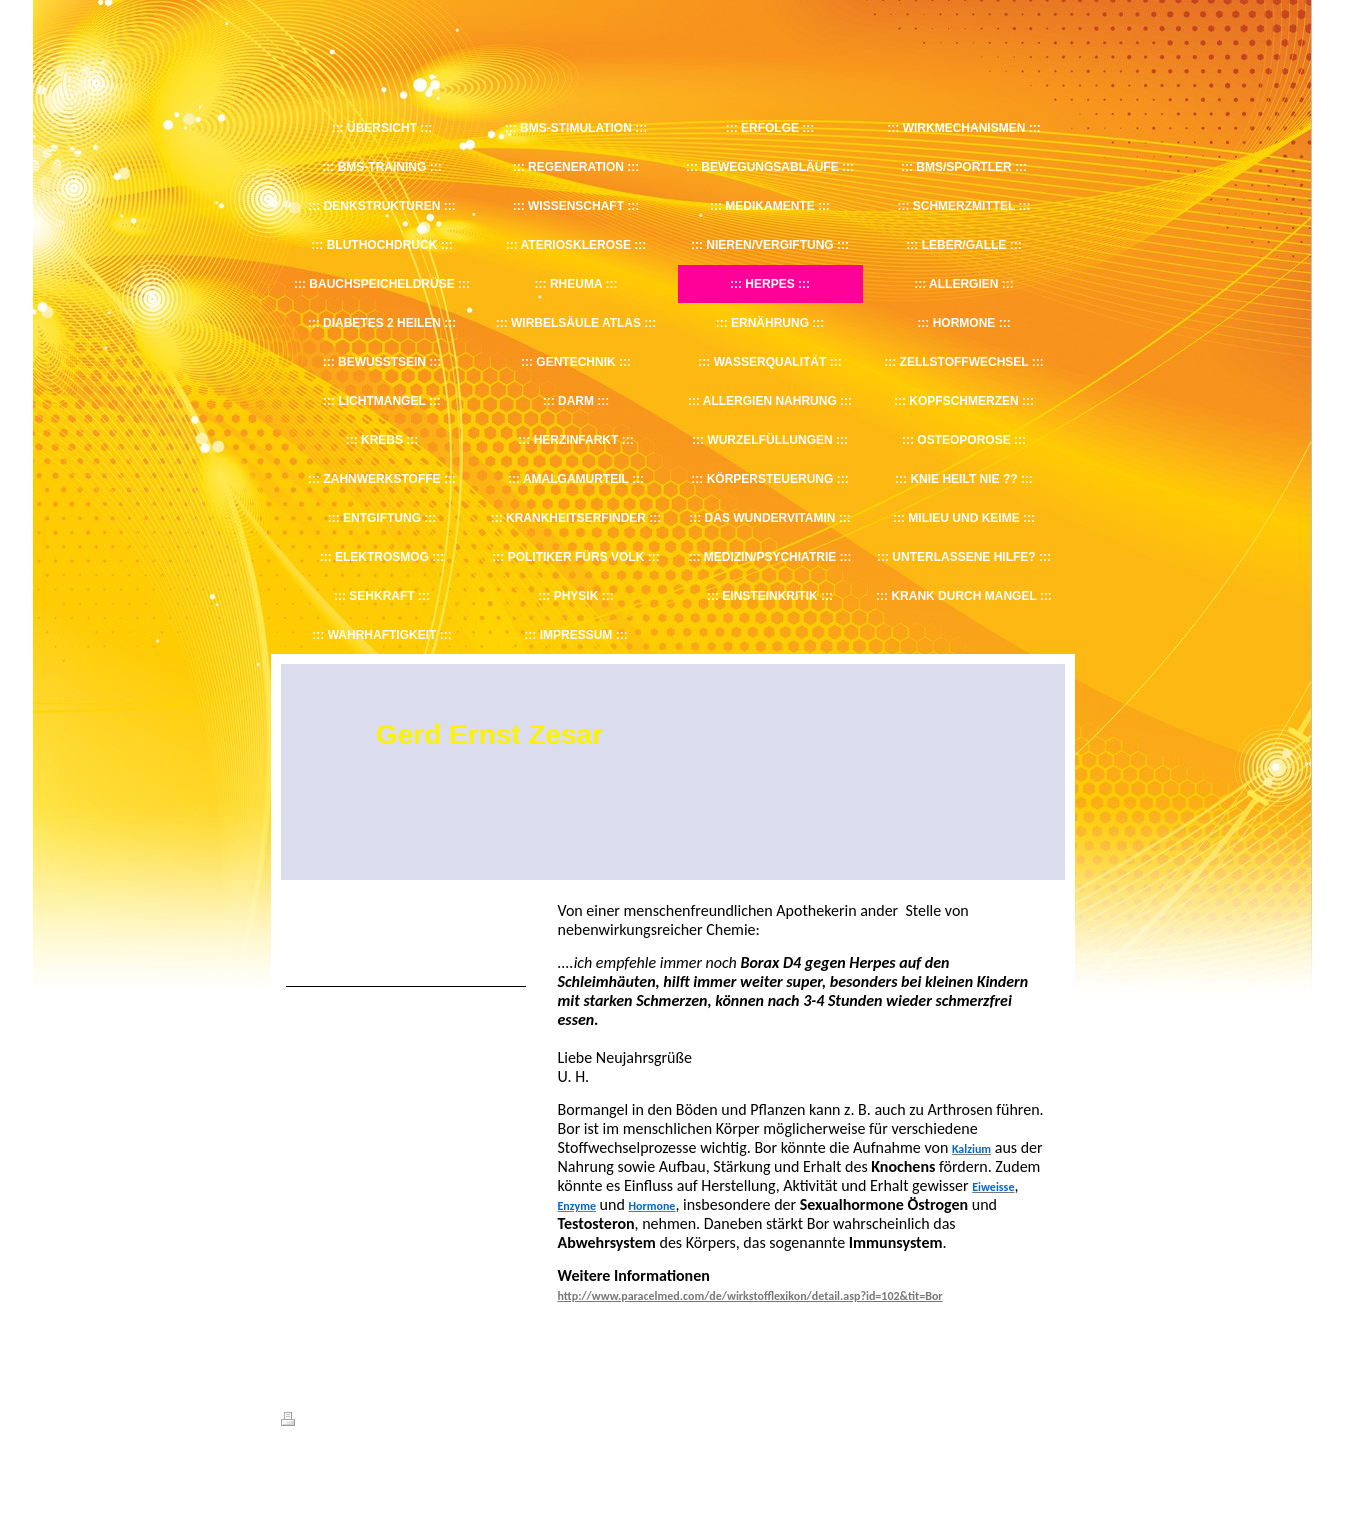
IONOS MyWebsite (465, 1469)
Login (1051, 1419)
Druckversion (325, 1422)
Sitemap (395, 1422)
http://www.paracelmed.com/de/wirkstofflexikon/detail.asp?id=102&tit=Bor (750, 1296)
